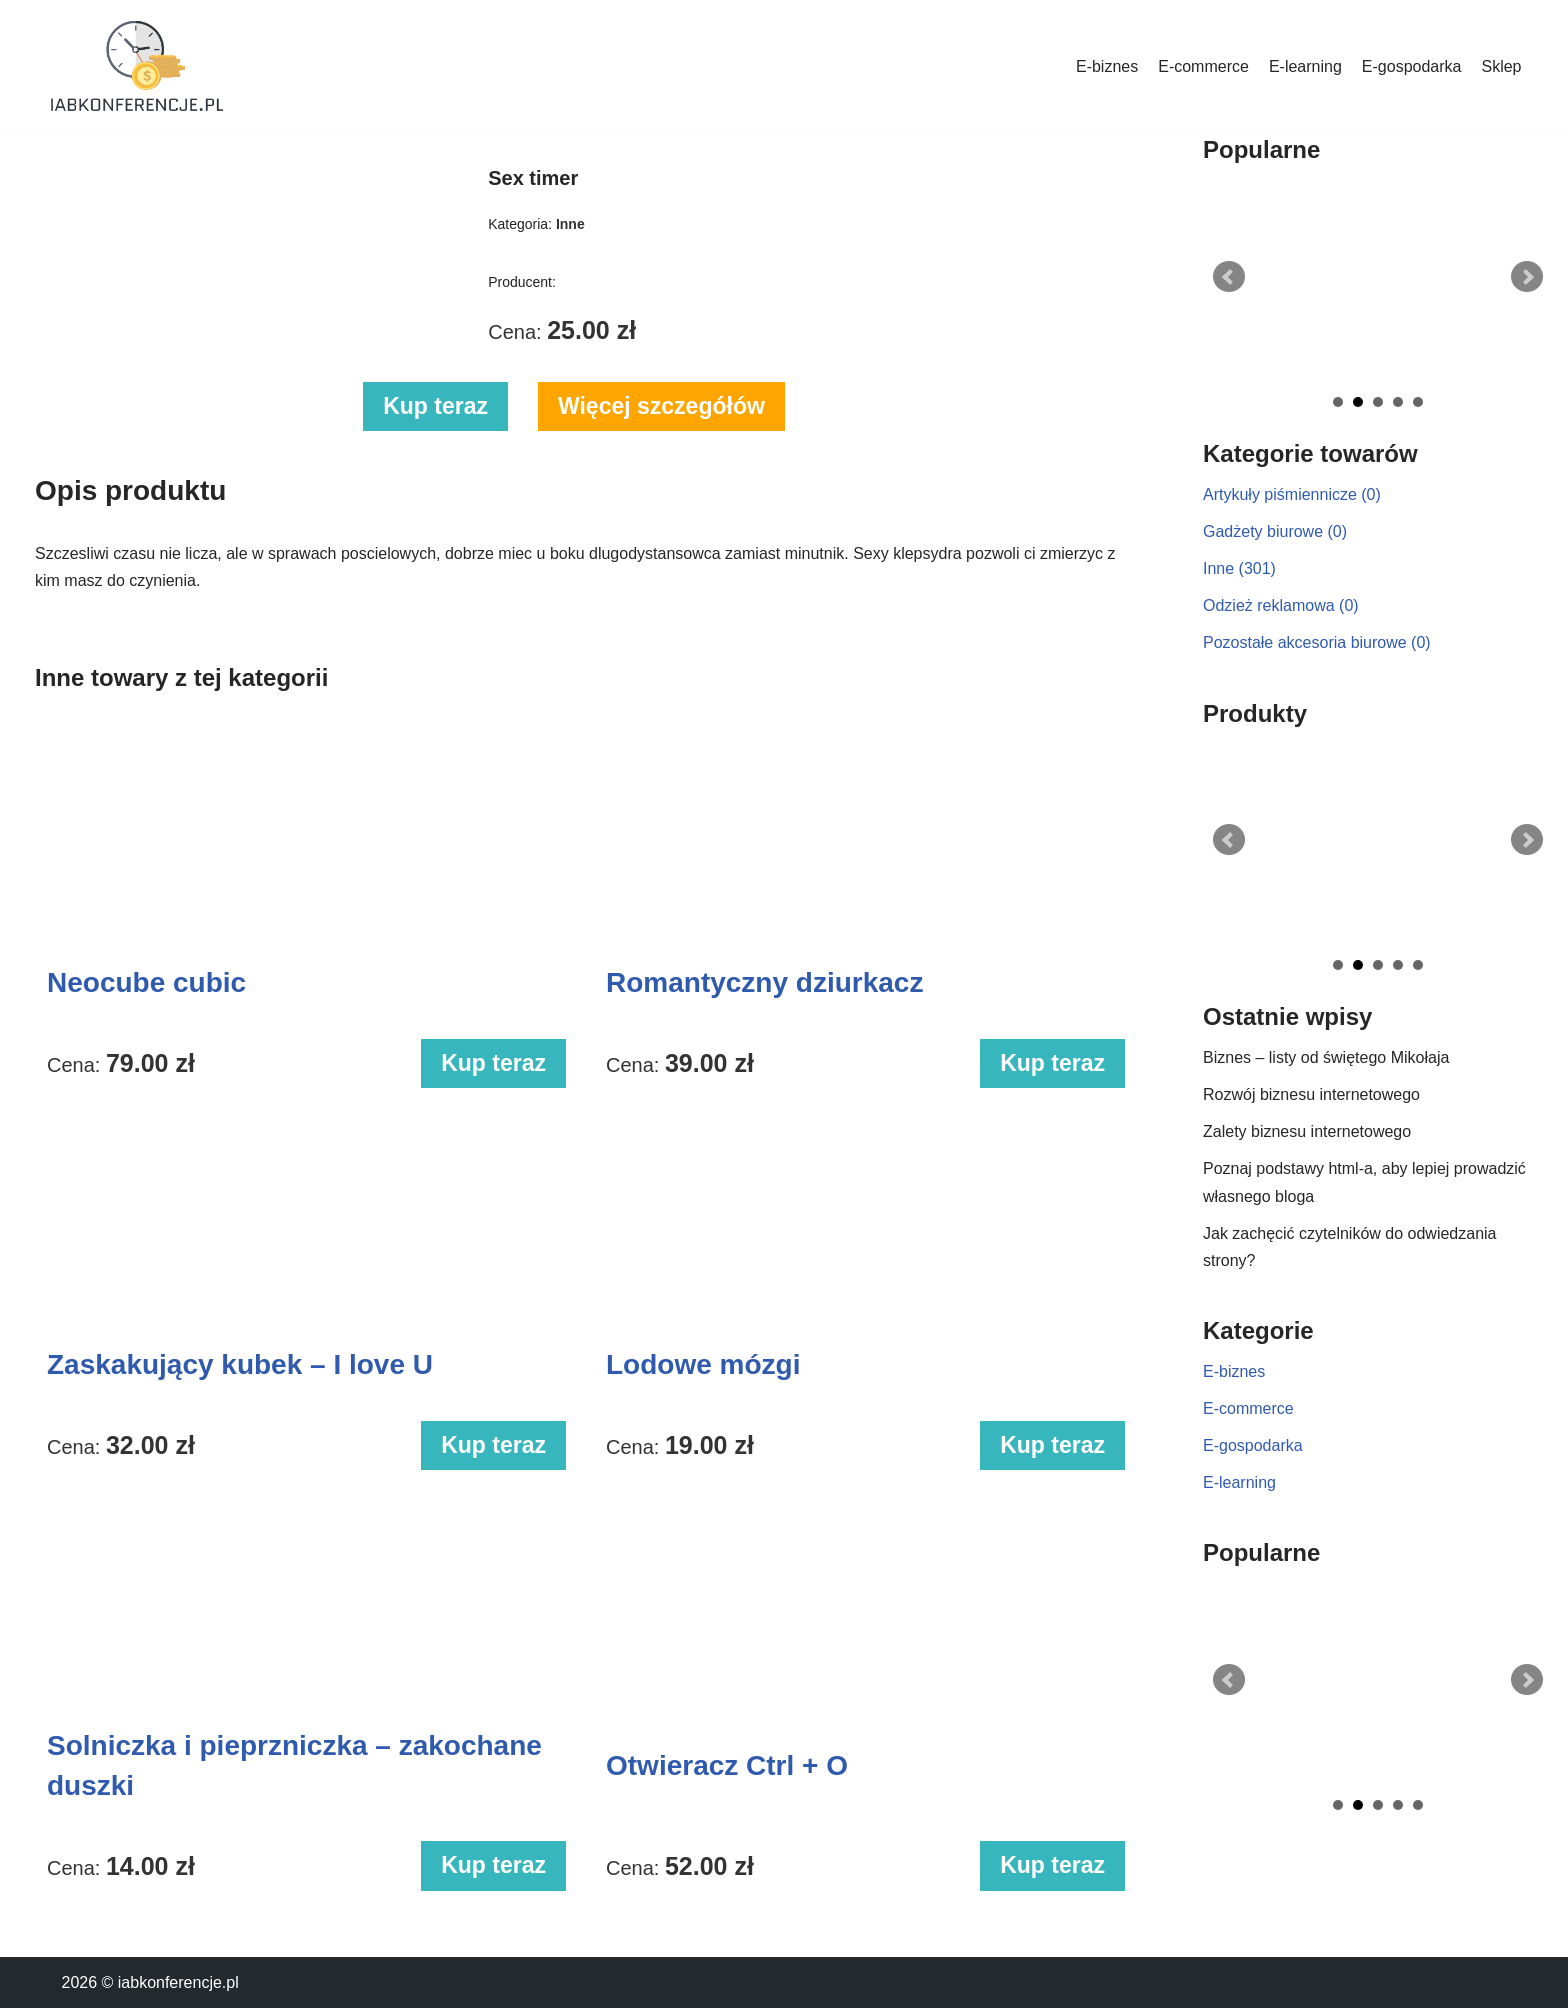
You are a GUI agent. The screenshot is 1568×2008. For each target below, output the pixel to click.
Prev (1229, 277)
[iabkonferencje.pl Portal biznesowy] (137, 66)
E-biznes (1107, 66)
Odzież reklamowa (1281, 605)
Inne (1239, 568)
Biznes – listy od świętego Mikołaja (1326, 1057)
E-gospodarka (1412, 66)
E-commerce (1203, 66)
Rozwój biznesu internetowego (1311, 1094)
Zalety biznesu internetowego (1307, 1131)
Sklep (1501, 66)
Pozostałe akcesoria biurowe (1317, 642)
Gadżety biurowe (1275, 531)
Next (1527, 277)
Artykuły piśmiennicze (1292, 494)
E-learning (1305, 66)
